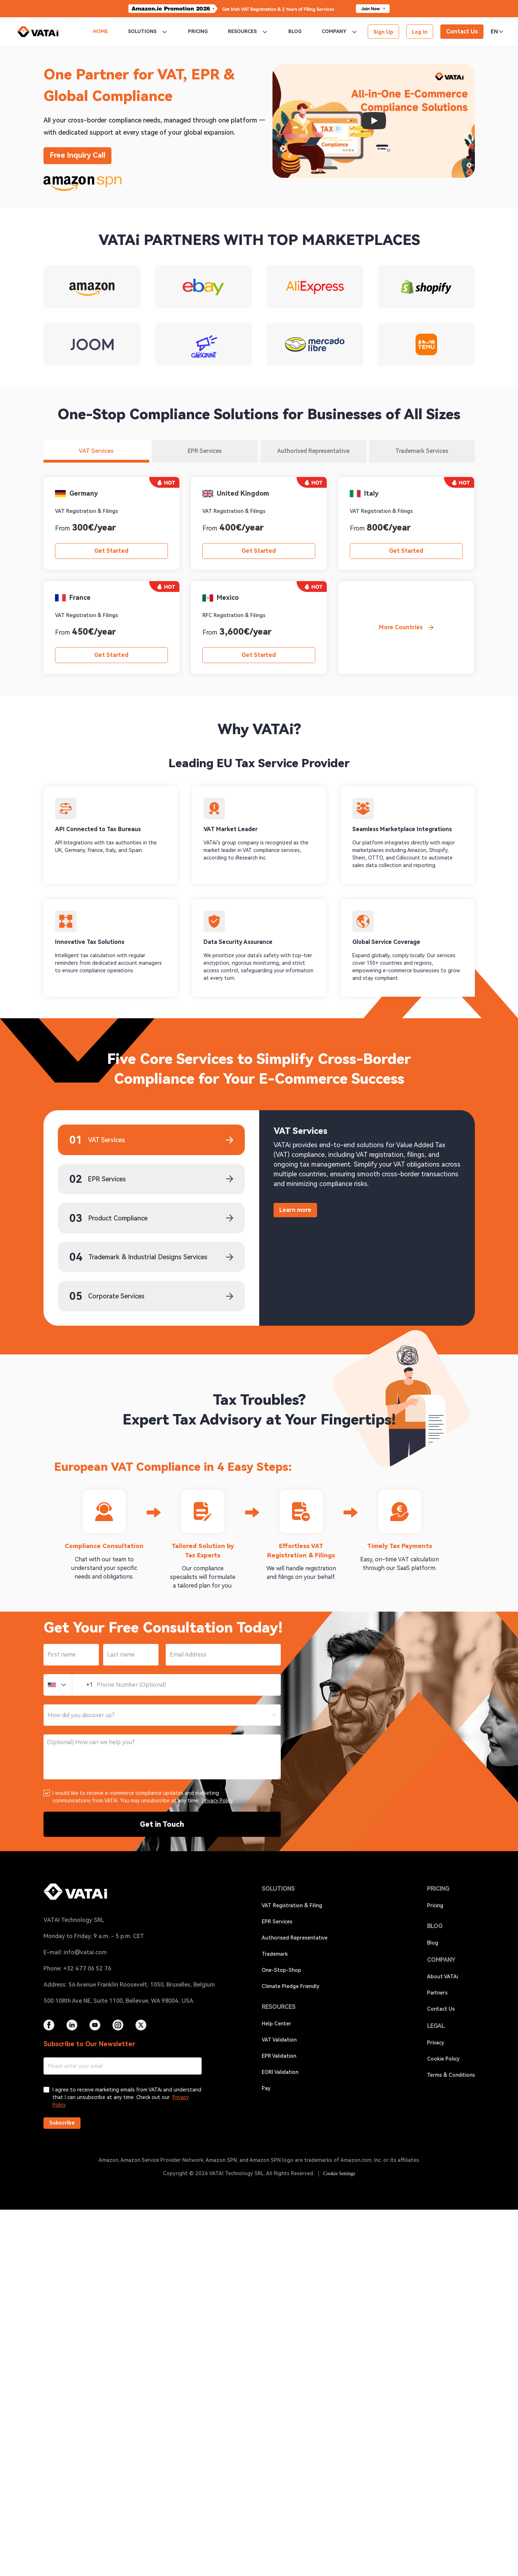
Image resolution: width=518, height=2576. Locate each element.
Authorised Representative (294, 1938)
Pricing (435, 1905)
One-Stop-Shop (281, 1970)
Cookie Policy (443, 2059)
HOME (100, 31)
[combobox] (162, 1715)
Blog (432, 1943)
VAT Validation (279, 2040)
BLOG (295, 31)
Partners (437, 1993)
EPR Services (277, 1921)
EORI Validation (280, 2072)
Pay (266, 2088)
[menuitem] (100, 32)
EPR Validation (279, 2056)
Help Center (276, 2023)
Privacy (435, 2042)
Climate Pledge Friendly (291, 1986)
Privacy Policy (217, 1800)
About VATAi (442, 1976)
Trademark (275, 1954)
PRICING (198, 31)
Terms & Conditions (451, 2075)
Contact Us (441, 2009)
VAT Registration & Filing (292, 1905)
